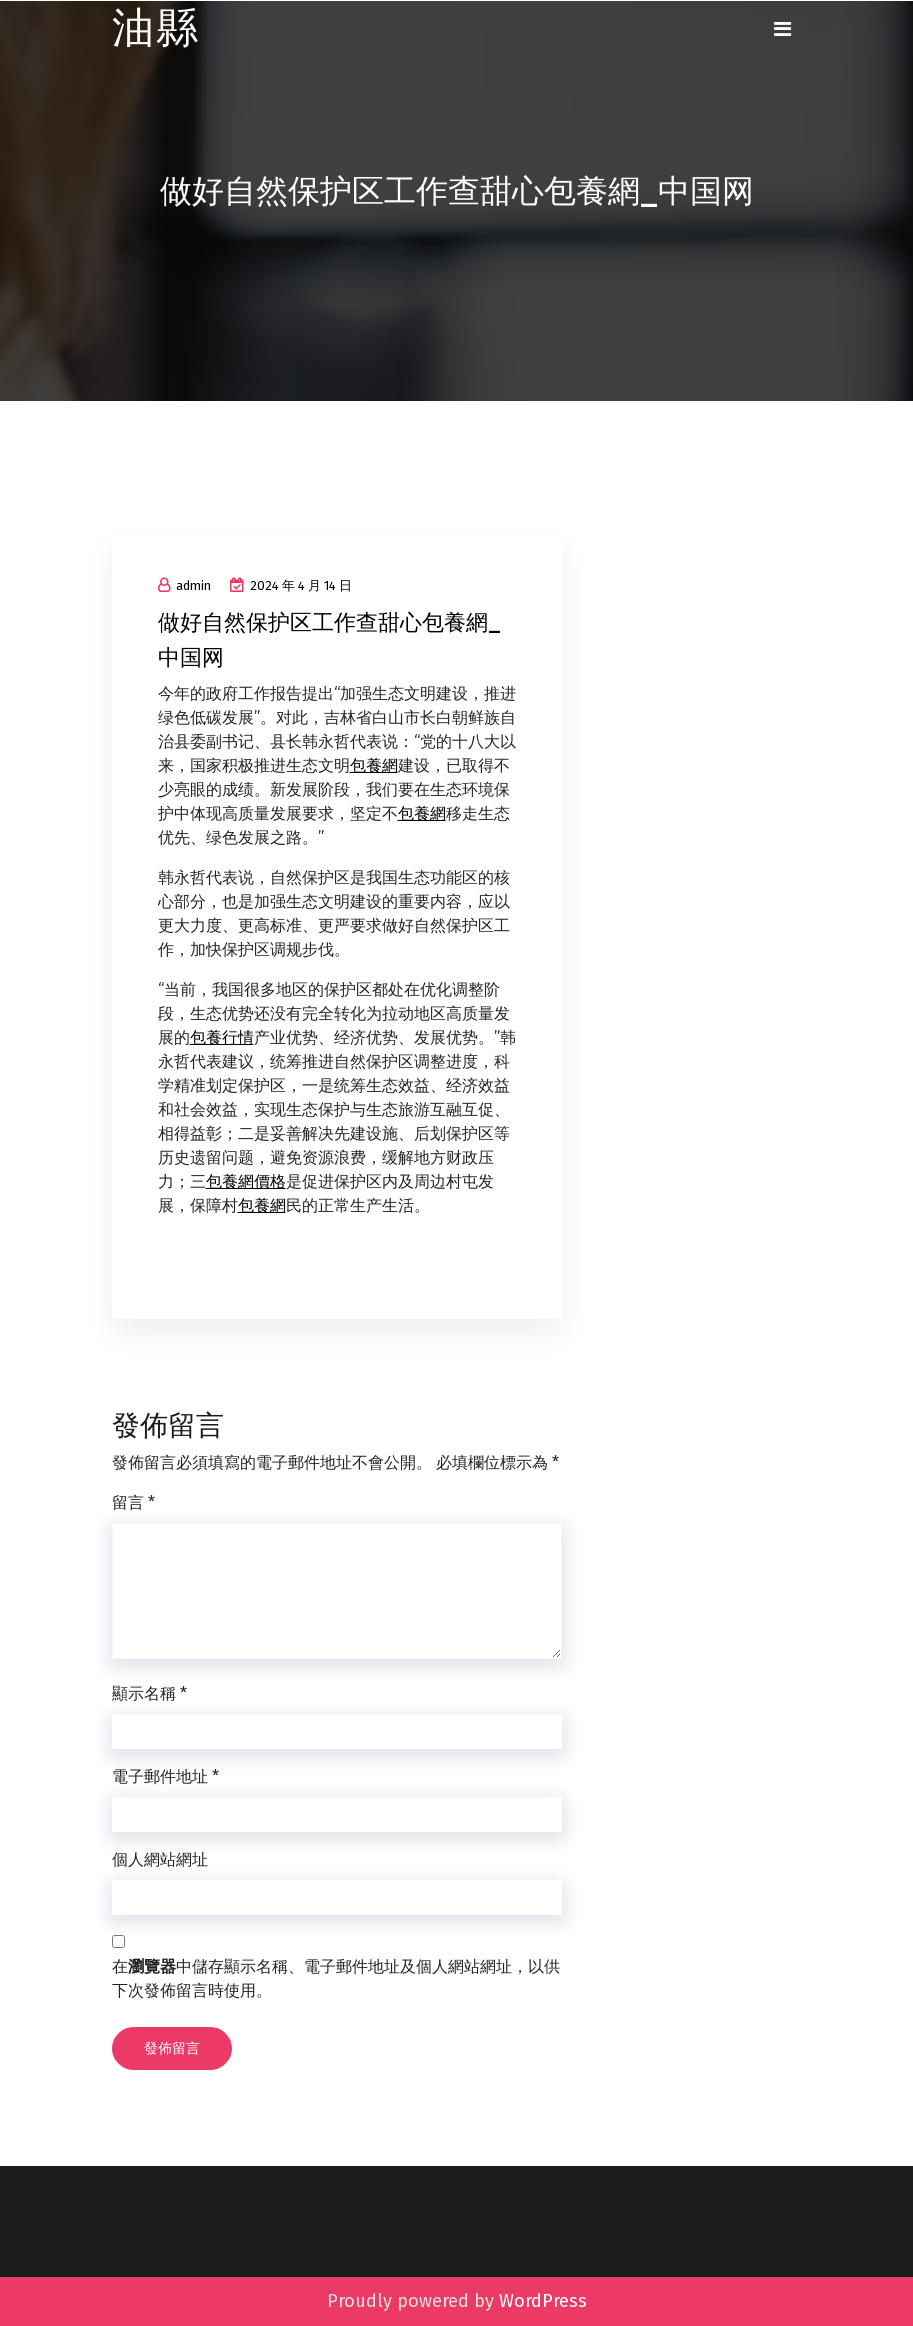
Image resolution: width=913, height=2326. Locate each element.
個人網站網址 (160, 1859)
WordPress (543, 2301)
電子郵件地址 (165, 1776)
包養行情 (222, 1037)
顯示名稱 (149, 1693)
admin (184, 585)
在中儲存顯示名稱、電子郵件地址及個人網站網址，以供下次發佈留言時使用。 (336, 1978)
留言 (133, 1502)
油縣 (156, 28)
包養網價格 (246, 1181)
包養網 (374, 765)
